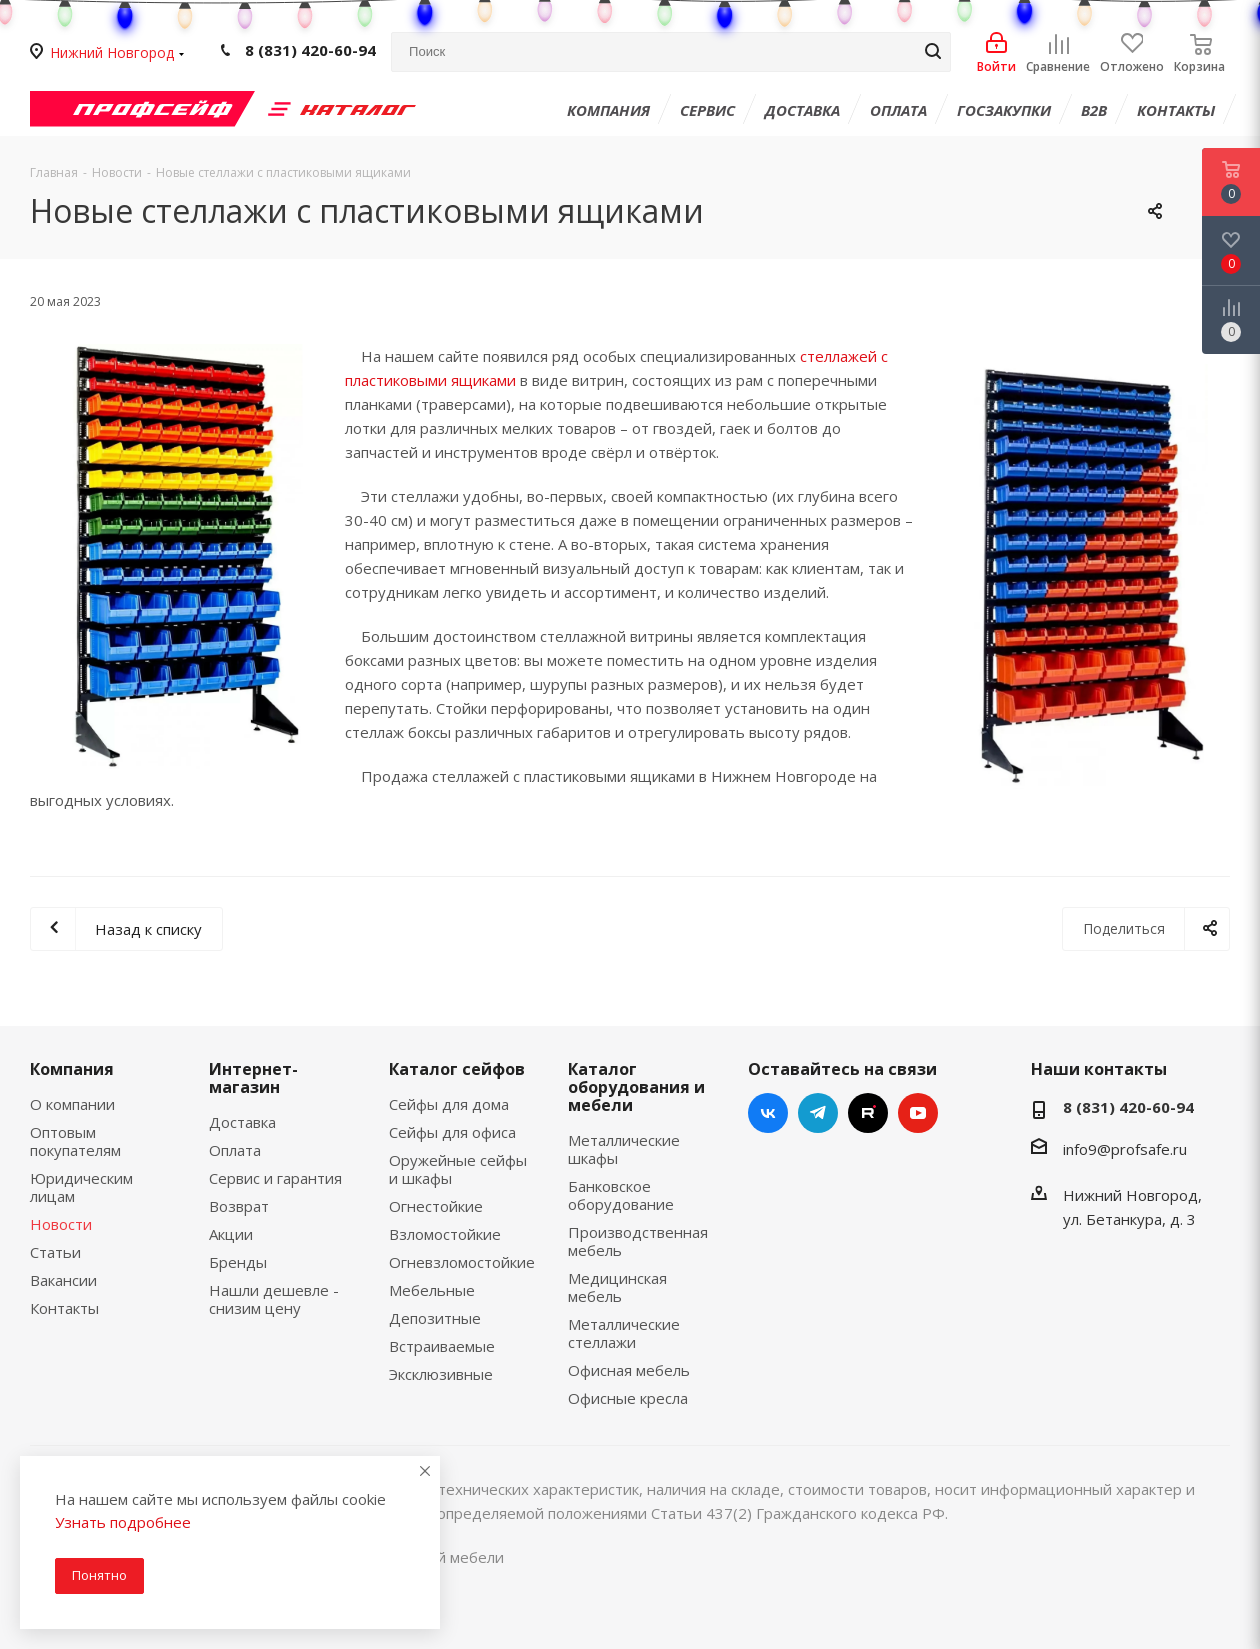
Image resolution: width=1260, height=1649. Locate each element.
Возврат (239, 1206)
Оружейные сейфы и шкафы (458, 1169)
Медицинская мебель (617, 1287)
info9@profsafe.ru (1125, 1149)
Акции (231, 1234)
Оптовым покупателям (75, 1141)
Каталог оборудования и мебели (636, 1087)
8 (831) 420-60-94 (310, 50)
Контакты (64, 1308)
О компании (72, 1104)
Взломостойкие (445, 1234)
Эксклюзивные (441, 1374)
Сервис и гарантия (275, 1178)
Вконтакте (768, 1113)
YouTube (918, 1113)
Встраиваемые (442, 1346)
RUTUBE (868, 1113)
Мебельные (432, 1290)
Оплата (235, 1150)
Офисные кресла (628, 1398)
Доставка (242, 1122)
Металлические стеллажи (624, 1333)
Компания (72, 1069)
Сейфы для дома (449, 1104)
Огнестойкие (436, 1206)
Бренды (238, 1262)
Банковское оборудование (621, 1195)
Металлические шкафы (624, 1149)
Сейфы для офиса (452, 1132)
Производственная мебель (638, 1241)
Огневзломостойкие (462, 1262)
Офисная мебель (629, 1370)
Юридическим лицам (81, 1187)
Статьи (55, 1252)
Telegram (818, 1113)
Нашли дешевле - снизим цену (274, 1299)
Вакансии (63, 1280)
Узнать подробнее (123, 1522)
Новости (61, 1224)
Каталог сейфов (457, 1069)
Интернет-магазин (253, 1078)
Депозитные (435, 1318)
